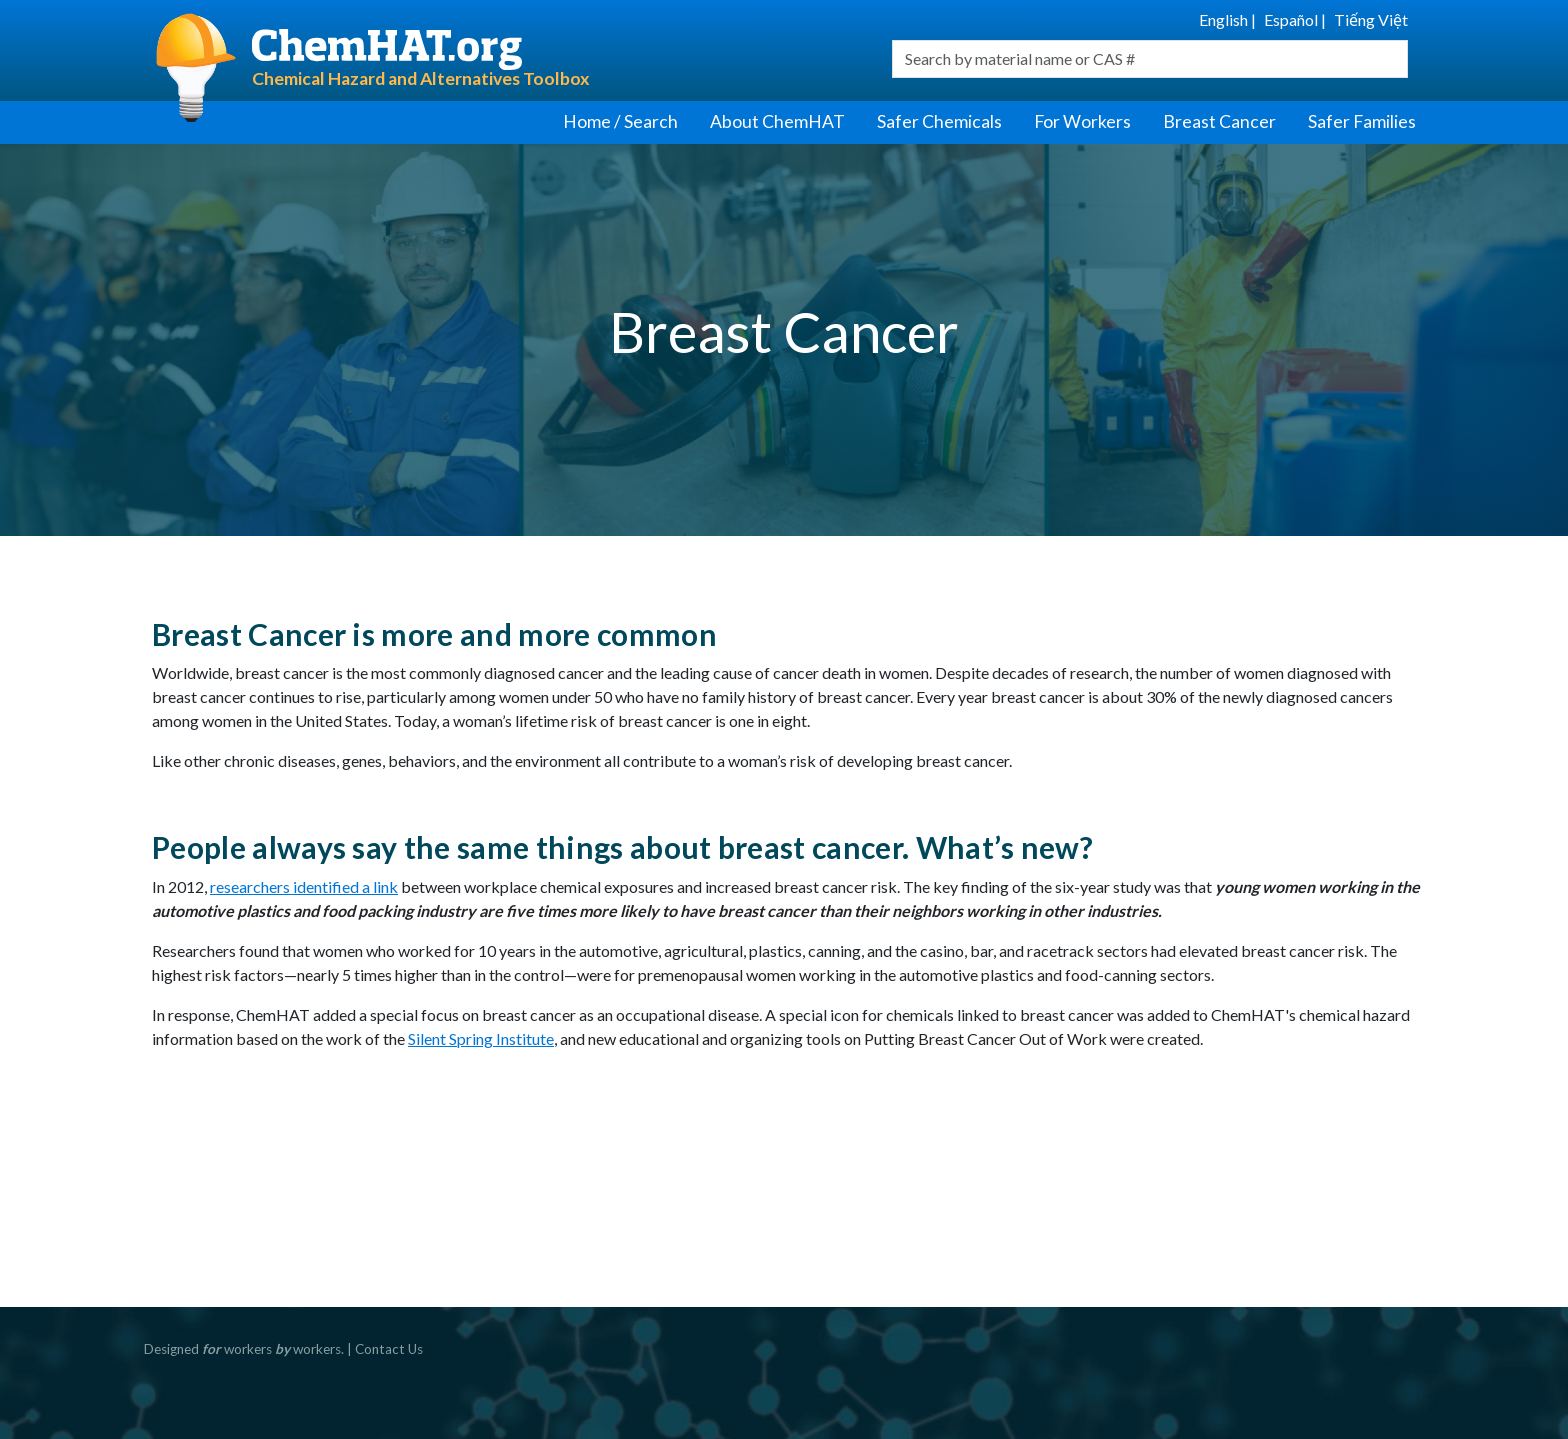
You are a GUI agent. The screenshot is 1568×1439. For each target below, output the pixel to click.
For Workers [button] (1082, 121)
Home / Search (620, 121)
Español (1291, 19)
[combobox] (1150, 59)
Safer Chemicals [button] (939, 121)
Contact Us (389, 1349)
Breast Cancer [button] (1219, 121)
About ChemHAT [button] (777, 121)
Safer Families (1362, 121)
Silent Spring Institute (481, 1038)
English (1223, 19)
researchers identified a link (304, 886)
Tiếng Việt (1371, 19)
